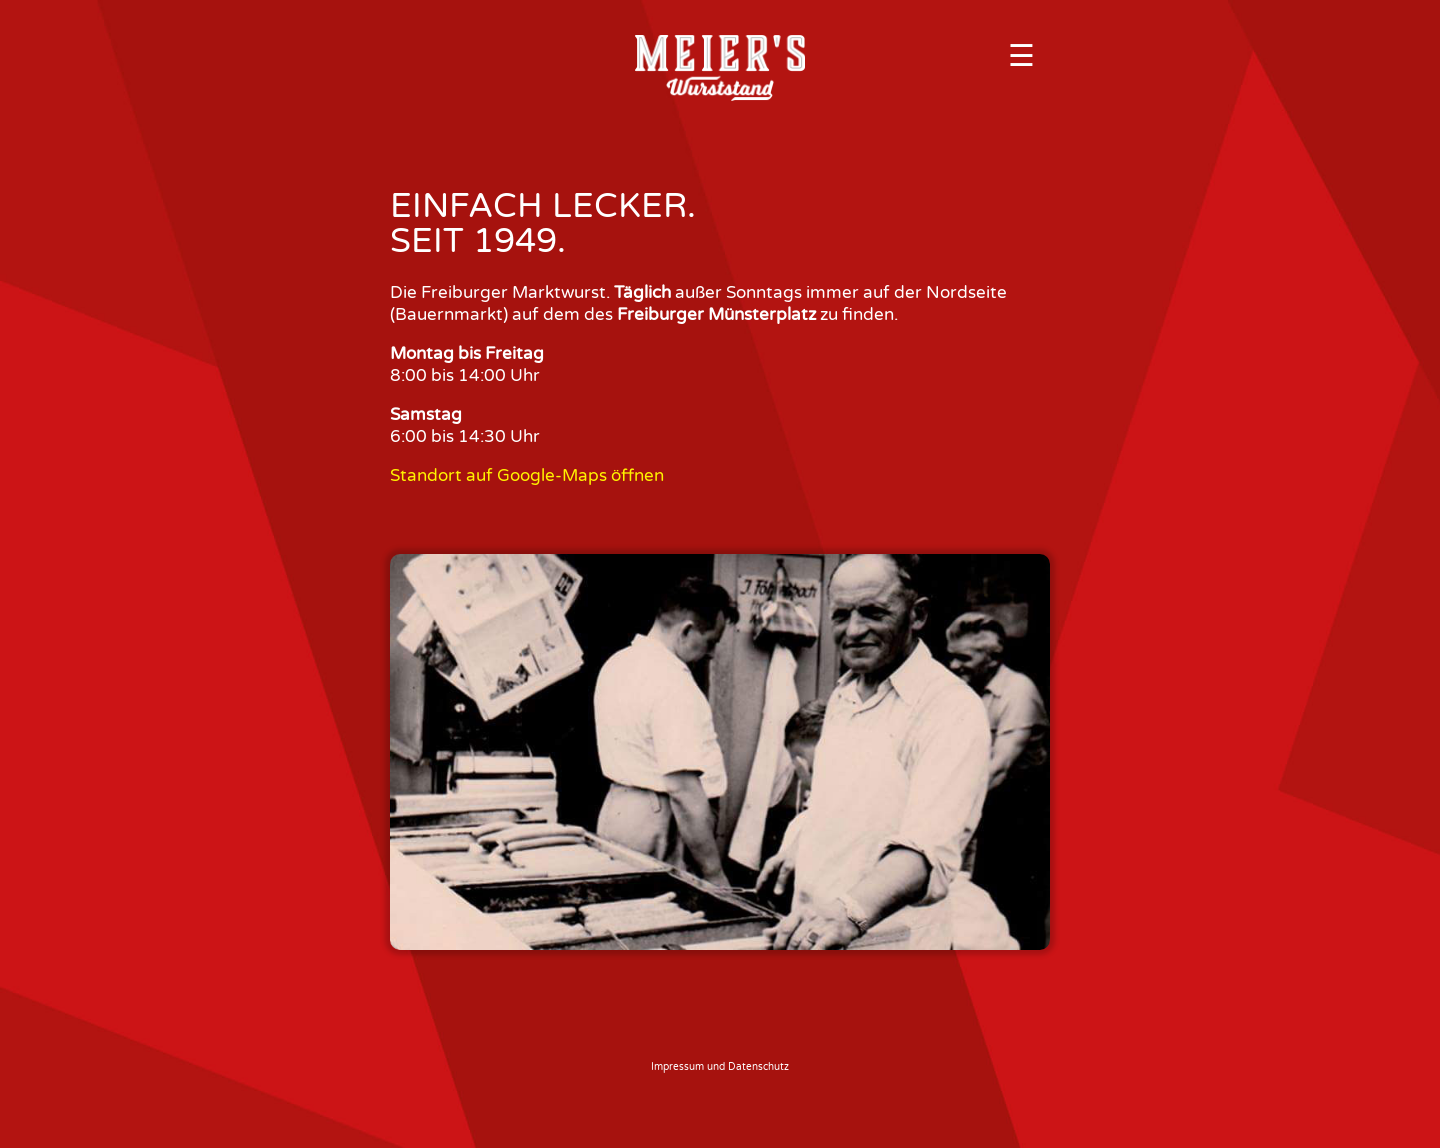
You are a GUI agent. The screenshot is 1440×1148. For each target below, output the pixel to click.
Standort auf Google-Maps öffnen (527, 475)
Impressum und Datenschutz (720, 1067)
